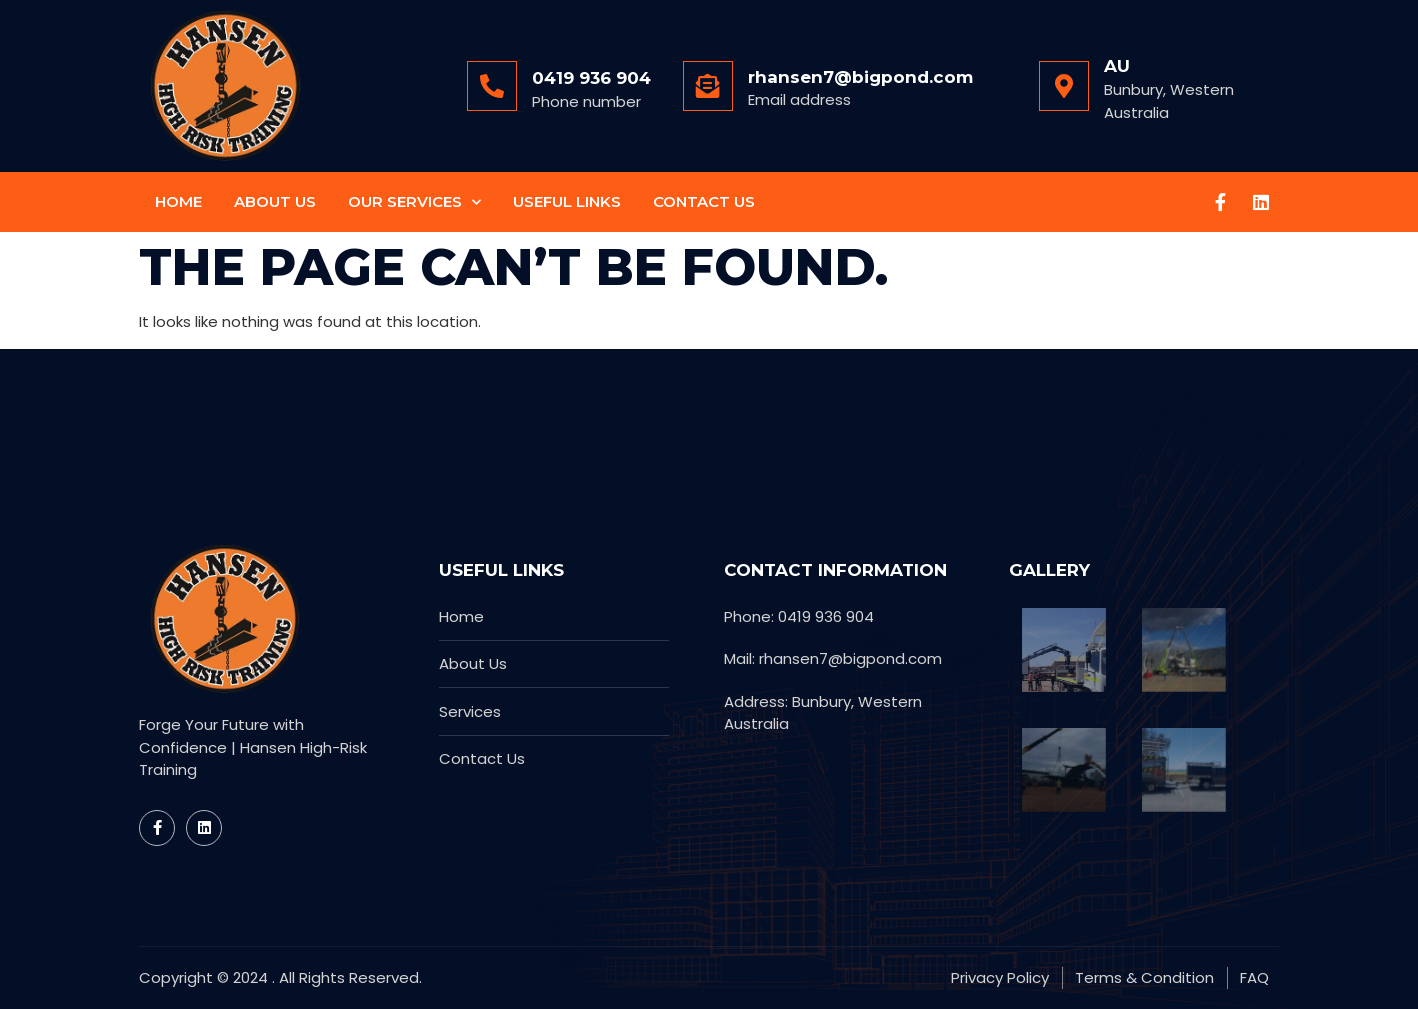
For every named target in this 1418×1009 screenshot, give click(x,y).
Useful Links (567, 201)
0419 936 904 (591, 78)
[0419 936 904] (492, 86)
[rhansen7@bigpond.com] (708, 86)
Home (178, 201)
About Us (275, 201)
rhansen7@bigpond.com (860, 77)
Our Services (414, 202)
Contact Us (704, 201)
